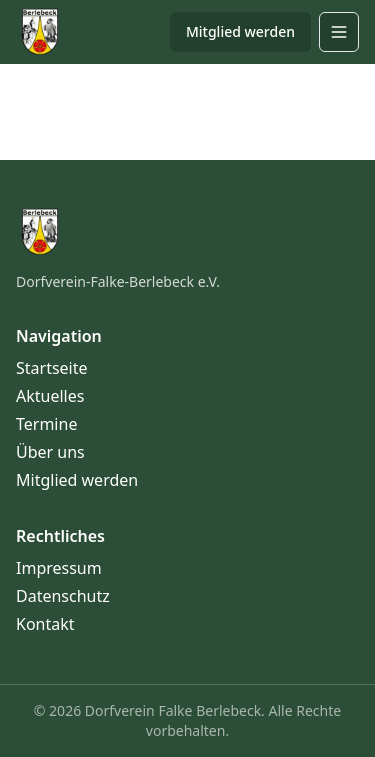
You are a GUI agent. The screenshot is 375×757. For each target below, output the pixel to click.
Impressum (59, 568)
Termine (46, 424)
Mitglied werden (240, 31)
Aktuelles (50, 396)
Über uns (50, 452)
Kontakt (45, 624)
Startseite (52, 368)
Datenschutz (63, 596)
